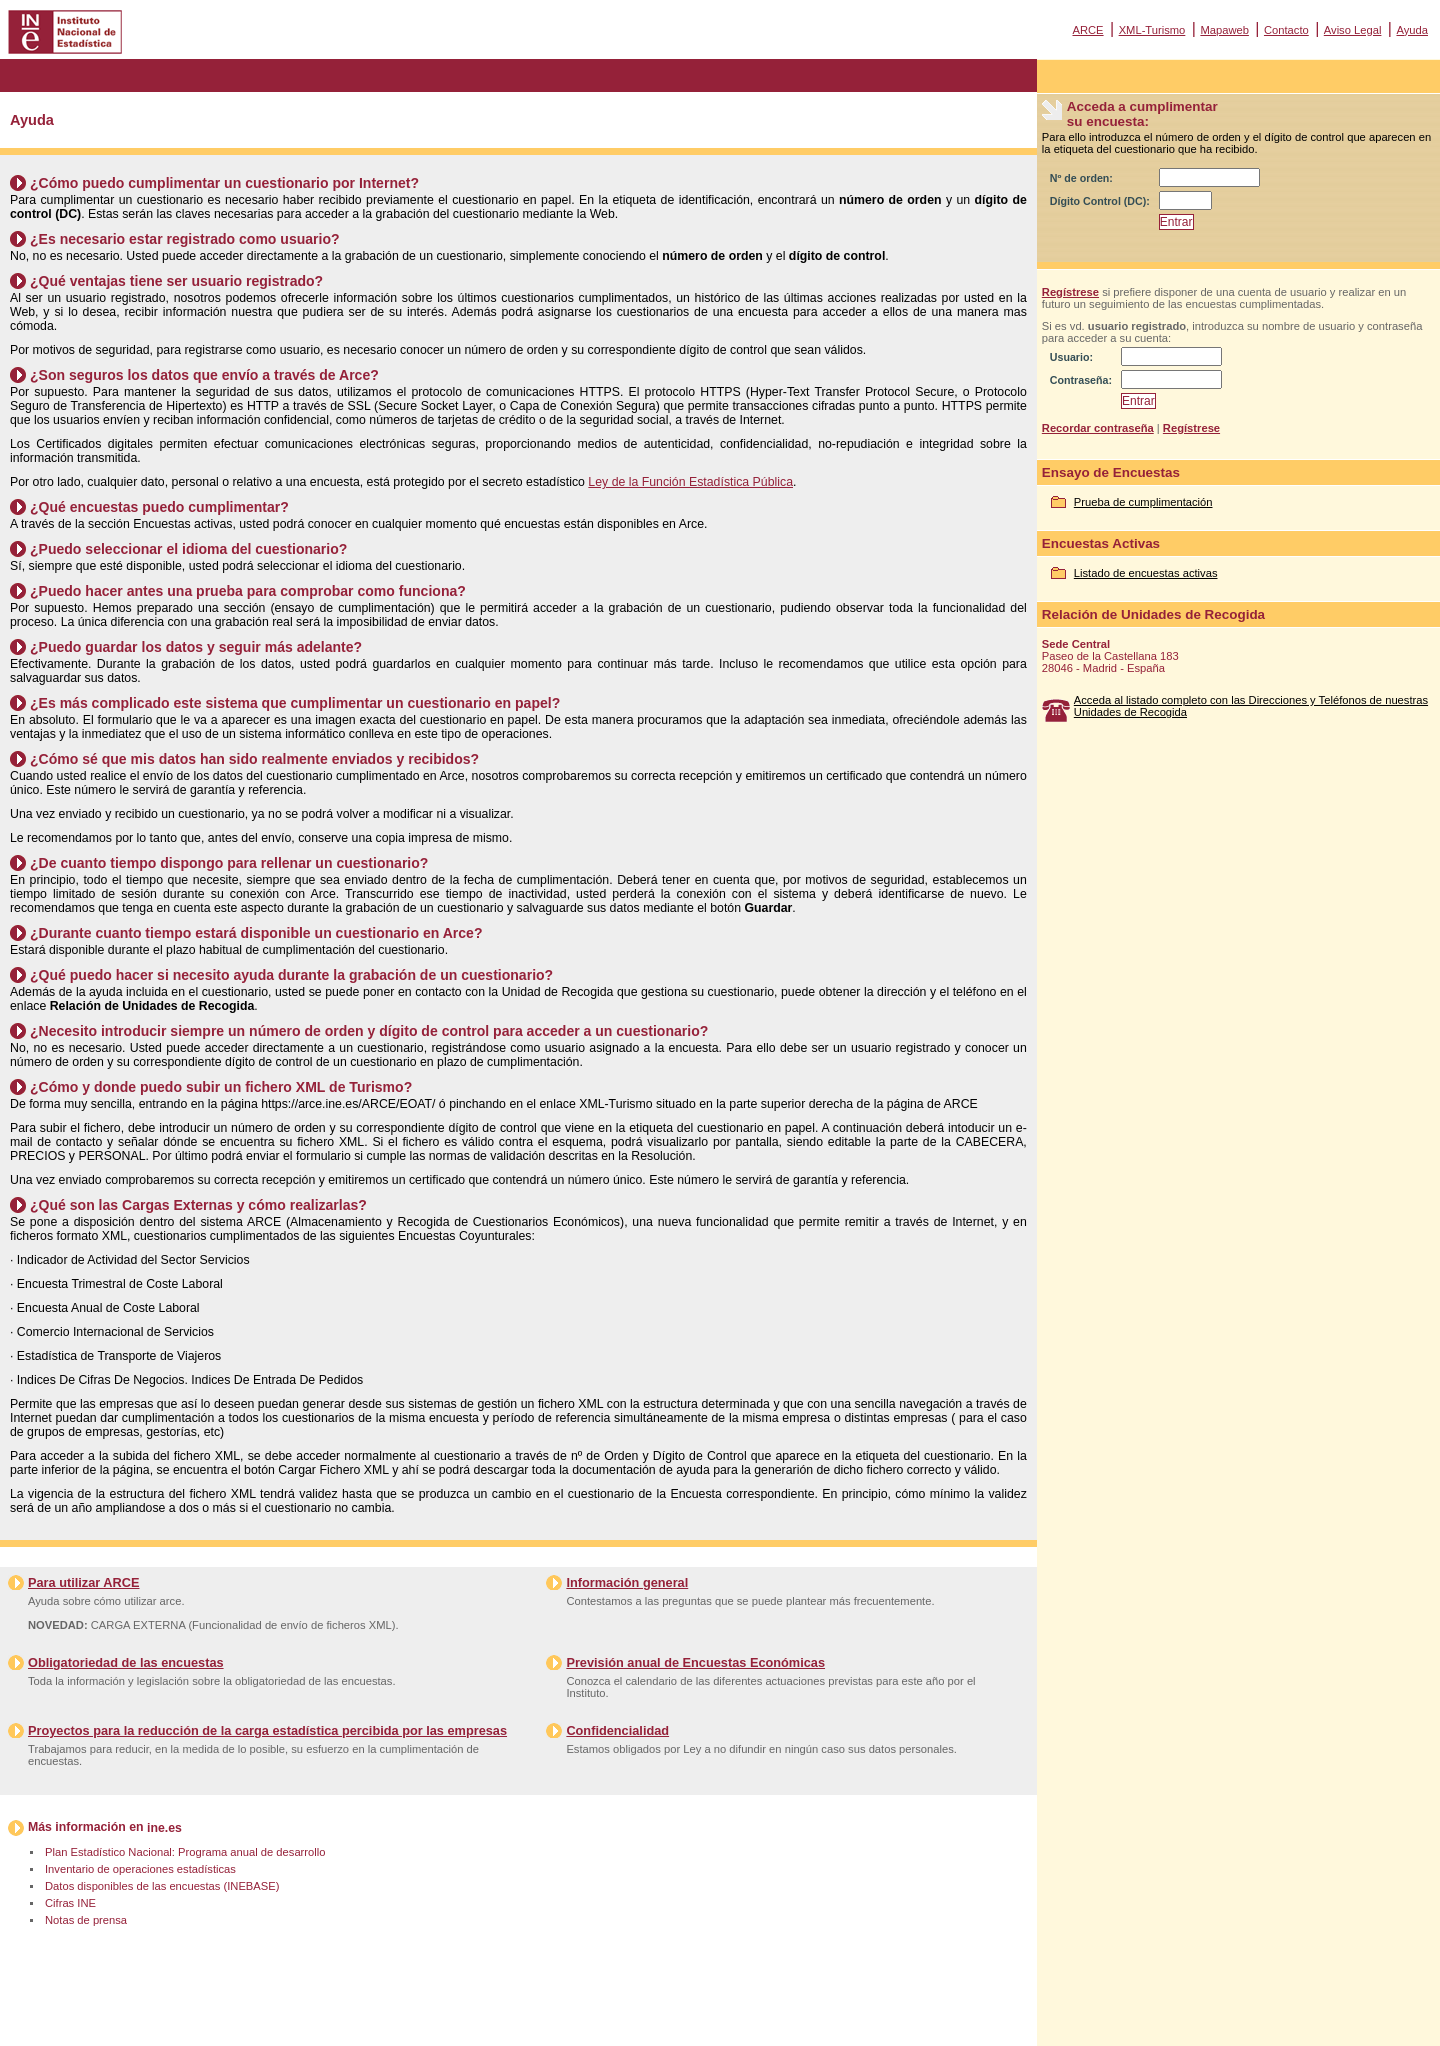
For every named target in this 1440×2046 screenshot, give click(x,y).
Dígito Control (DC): (1100, 201)
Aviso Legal (1353, 30)
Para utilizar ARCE (83, 1582)
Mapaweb (1224, 30)
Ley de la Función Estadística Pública (690, 482)
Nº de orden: (1081, 178)
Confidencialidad (617, 1730)
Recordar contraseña (1098, 428)
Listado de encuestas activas (1146, 573)
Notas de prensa (86, 1920)
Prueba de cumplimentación (1143, 502)
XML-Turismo (1152, 30)
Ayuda (1412, 30)
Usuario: (1071, 357)
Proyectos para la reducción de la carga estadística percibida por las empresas (267, 1730)
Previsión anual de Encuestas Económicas (695, 1662)
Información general (627, 1582)
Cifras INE (70, 1903)
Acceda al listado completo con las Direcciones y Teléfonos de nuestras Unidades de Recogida (1251, 706)
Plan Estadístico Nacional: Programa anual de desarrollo (185, 1852)
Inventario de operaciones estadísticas (140, 1869)
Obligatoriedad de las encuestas (126, 1662)
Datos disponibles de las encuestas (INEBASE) (162, 1886)
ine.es (164, 1828)
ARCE (1087, 30)
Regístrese (1070, 292)
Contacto (1286, 30)
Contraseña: (1081, 380)
